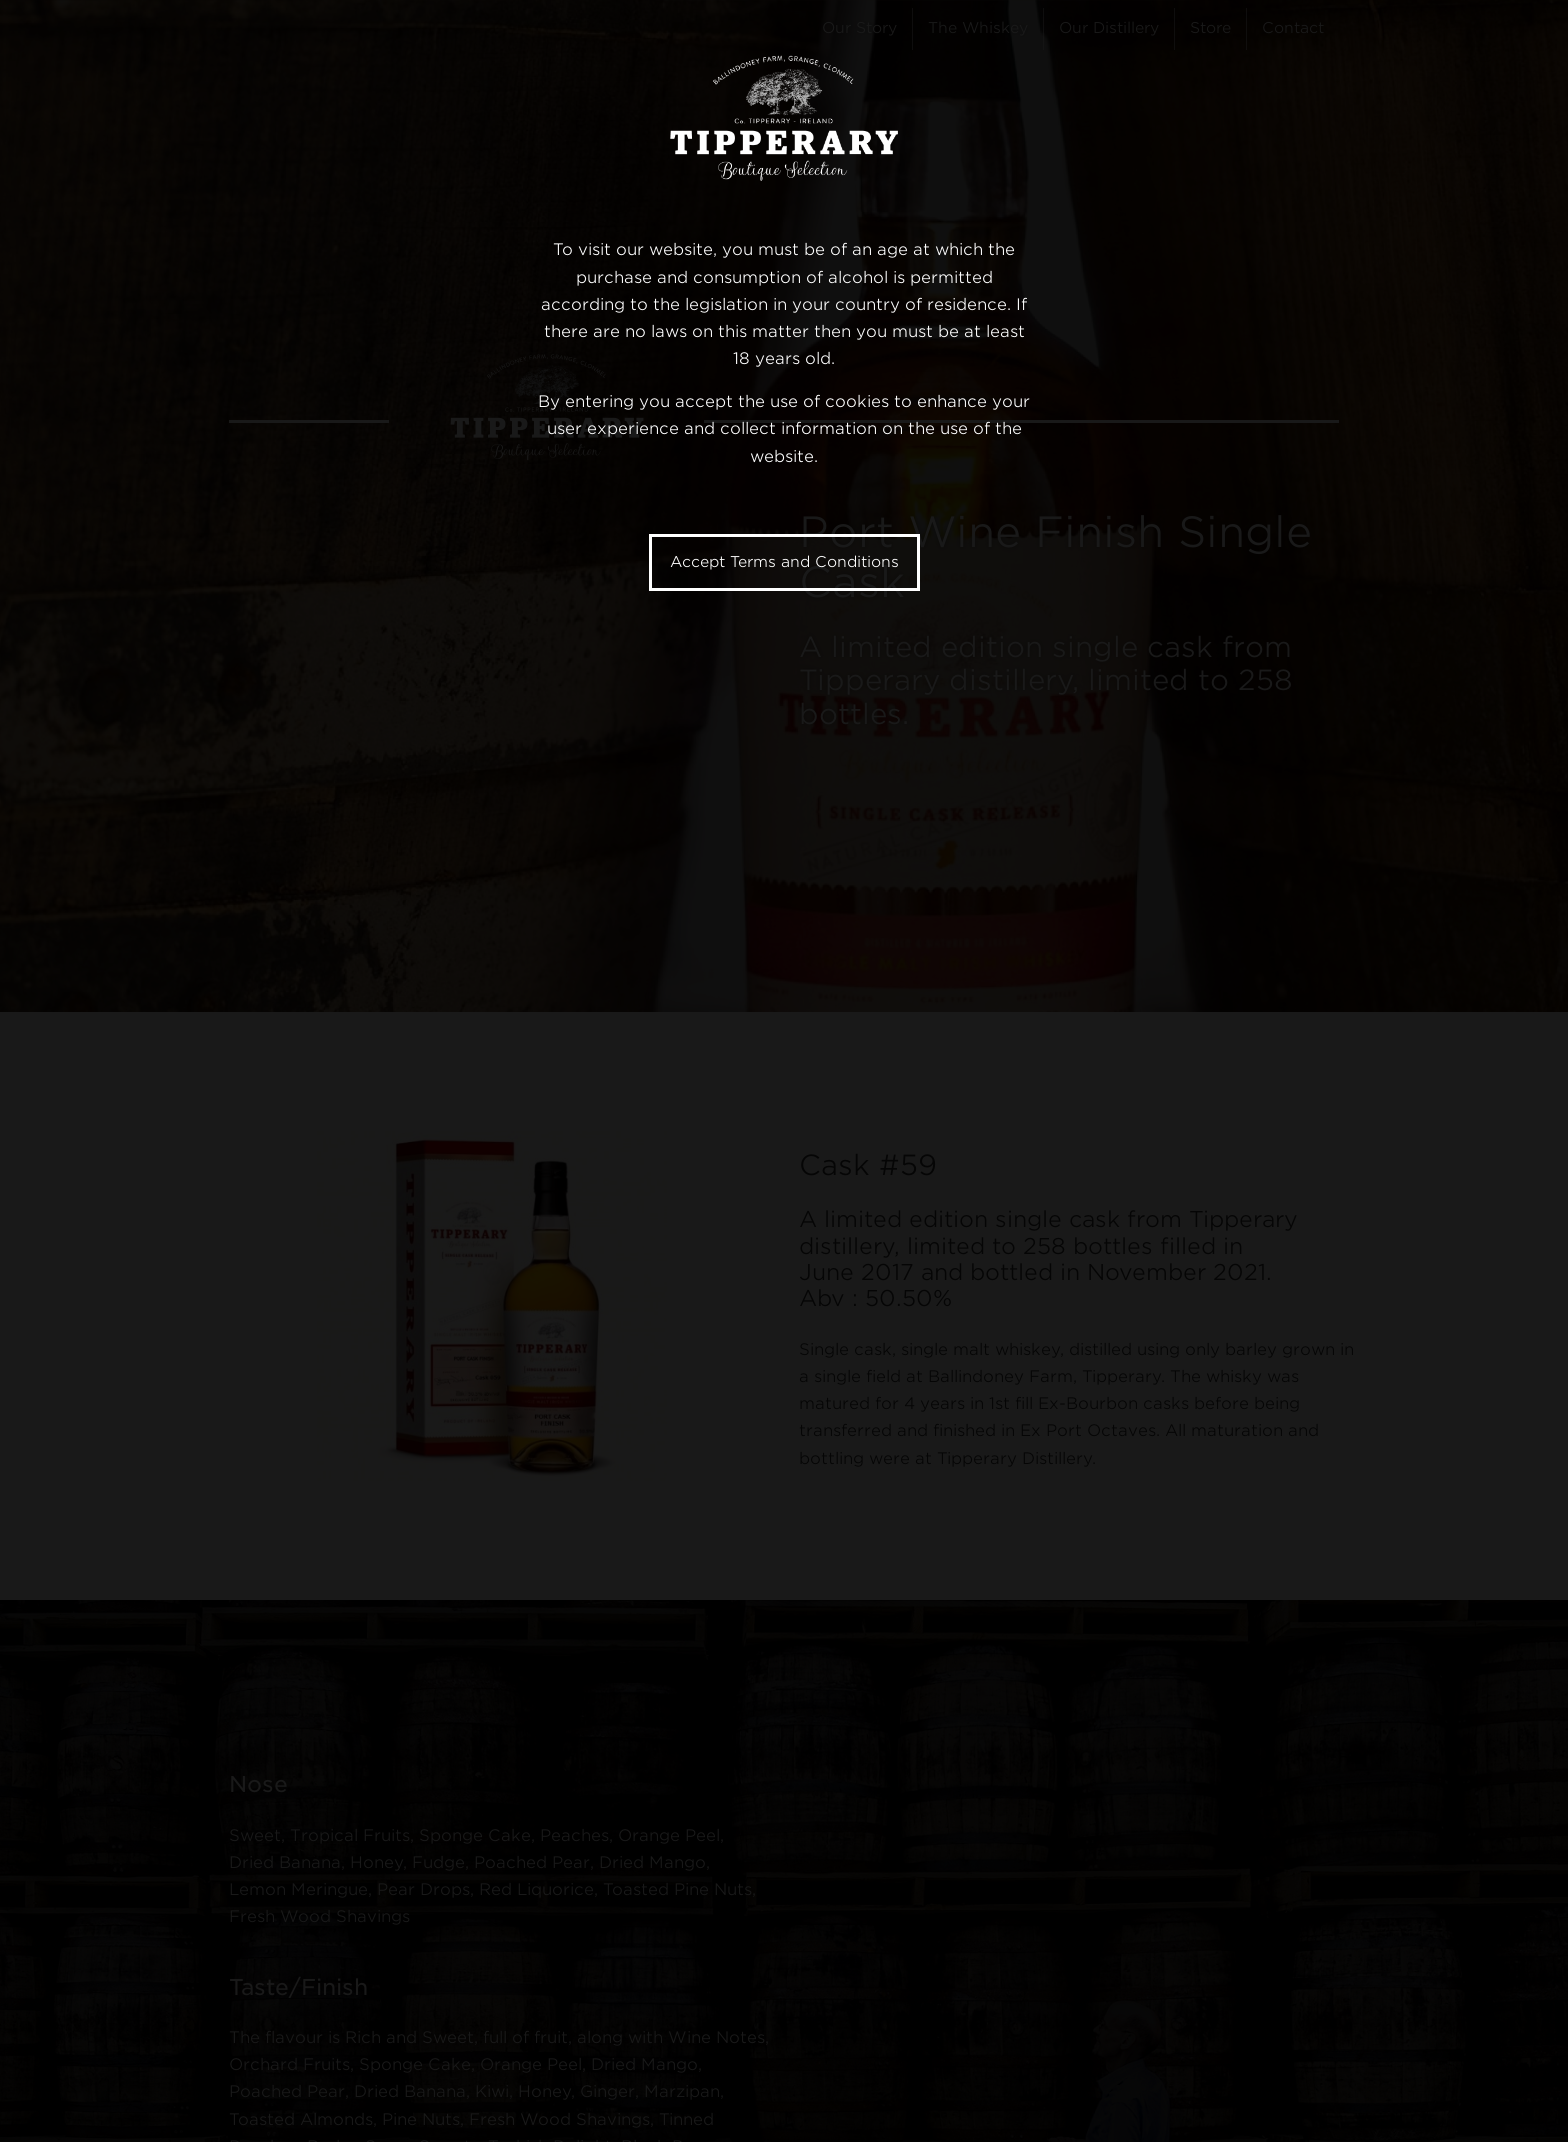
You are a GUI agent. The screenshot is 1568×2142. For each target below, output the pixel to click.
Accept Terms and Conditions (784, 562)
